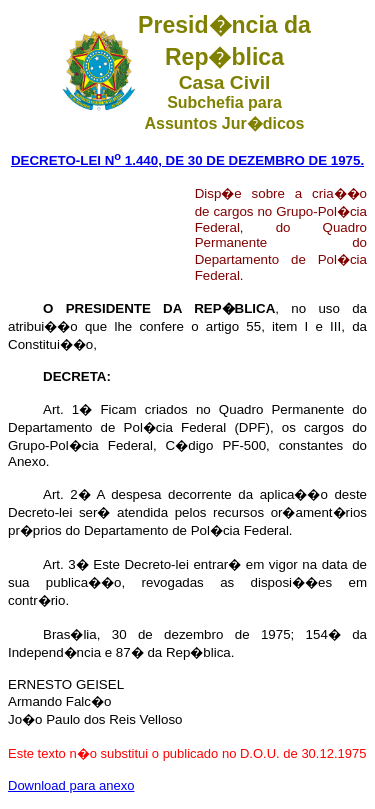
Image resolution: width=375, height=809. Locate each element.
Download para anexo (71, 785)
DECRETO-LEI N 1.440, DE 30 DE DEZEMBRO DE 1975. (187, 160)
